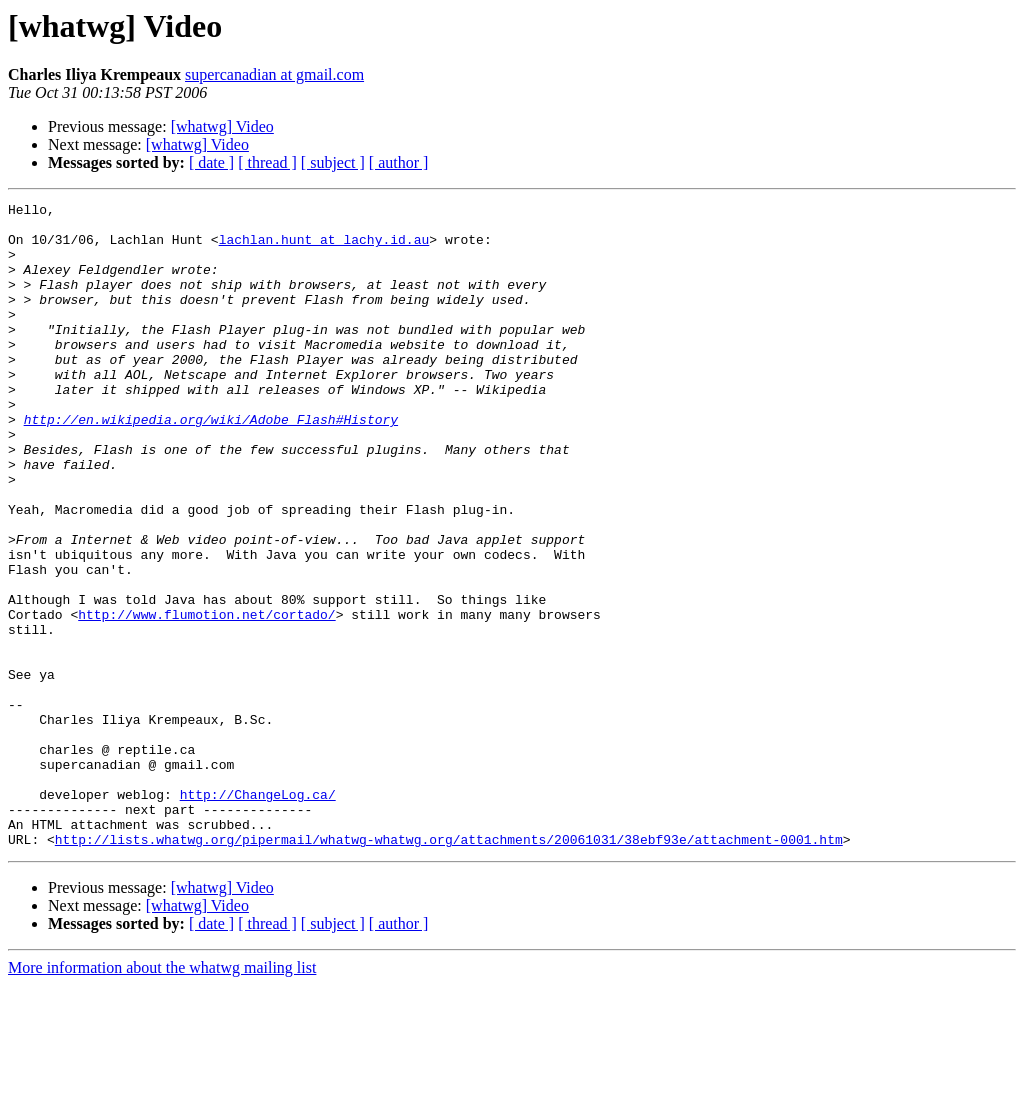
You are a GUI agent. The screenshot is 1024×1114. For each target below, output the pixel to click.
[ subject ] (333, 162)
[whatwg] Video (222, 126)
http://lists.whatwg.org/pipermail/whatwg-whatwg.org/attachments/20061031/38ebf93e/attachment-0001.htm (449, 968)
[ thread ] (267, 162)
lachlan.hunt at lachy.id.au (324, 248)
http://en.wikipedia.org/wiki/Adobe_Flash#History (211, 464)
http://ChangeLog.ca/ (258, 914)
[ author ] (399, 162)
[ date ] (211, 162)
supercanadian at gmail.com (274, 74)
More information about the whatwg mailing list (162, 1096)
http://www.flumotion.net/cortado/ (206, 698)
